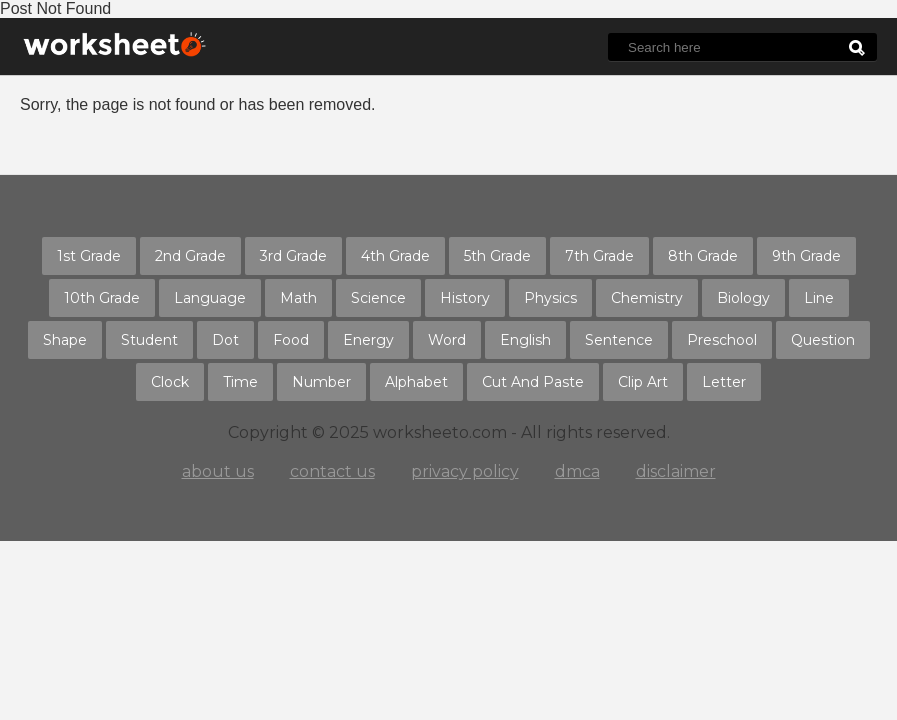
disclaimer (676, 471)
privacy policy (465, 471)
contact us (332, 471)
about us (218, 471)
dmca (577, 471)
